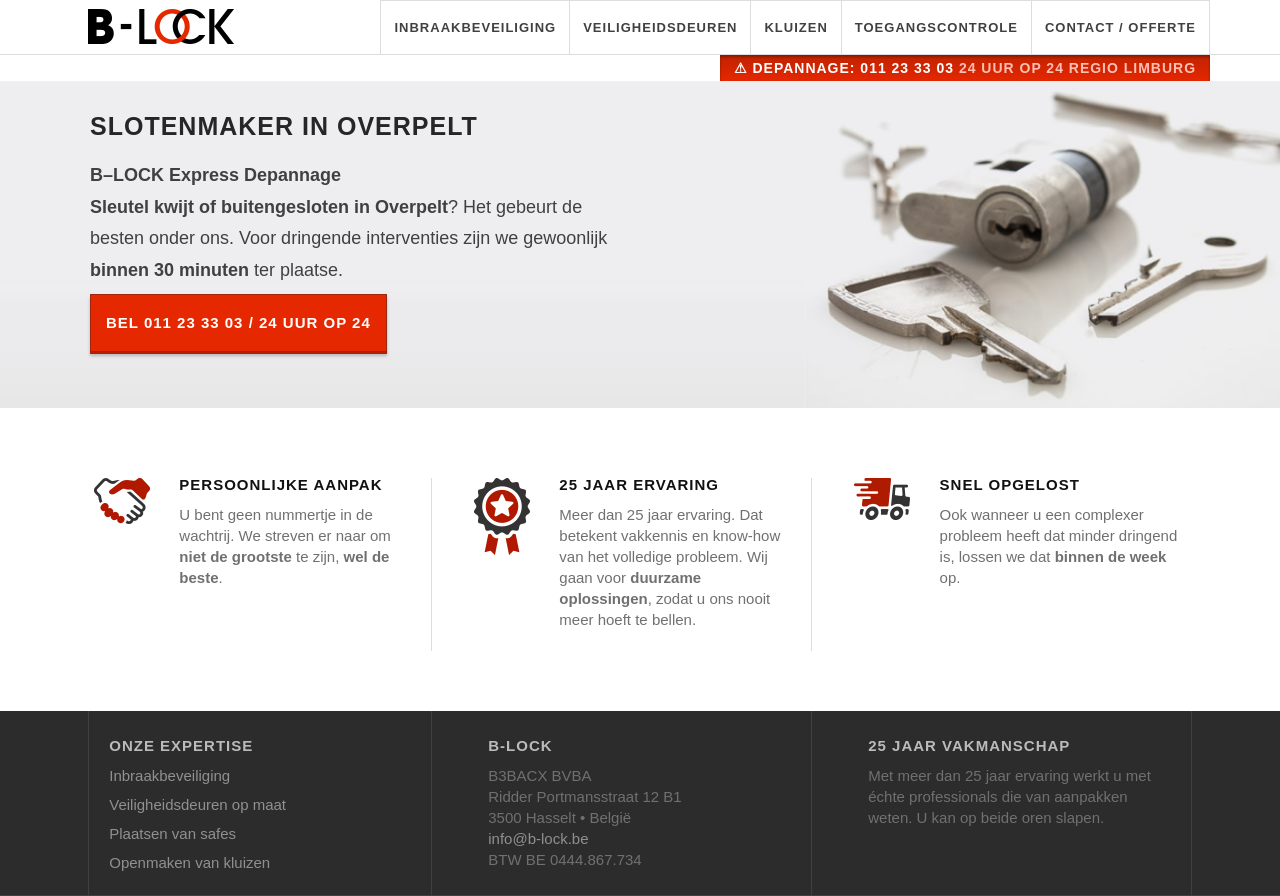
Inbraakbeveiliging (475, 27)
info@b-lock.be (538, 838)
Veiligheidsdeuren (660, 27)
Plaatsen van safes (172, 833)
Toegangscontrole (936, 27)
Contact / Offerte (1120, 27)
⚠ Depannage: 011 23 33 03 (965, 68)
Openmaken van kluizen (189, 862)
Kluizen (795, 27)
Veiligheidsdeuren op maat (197, 804)
